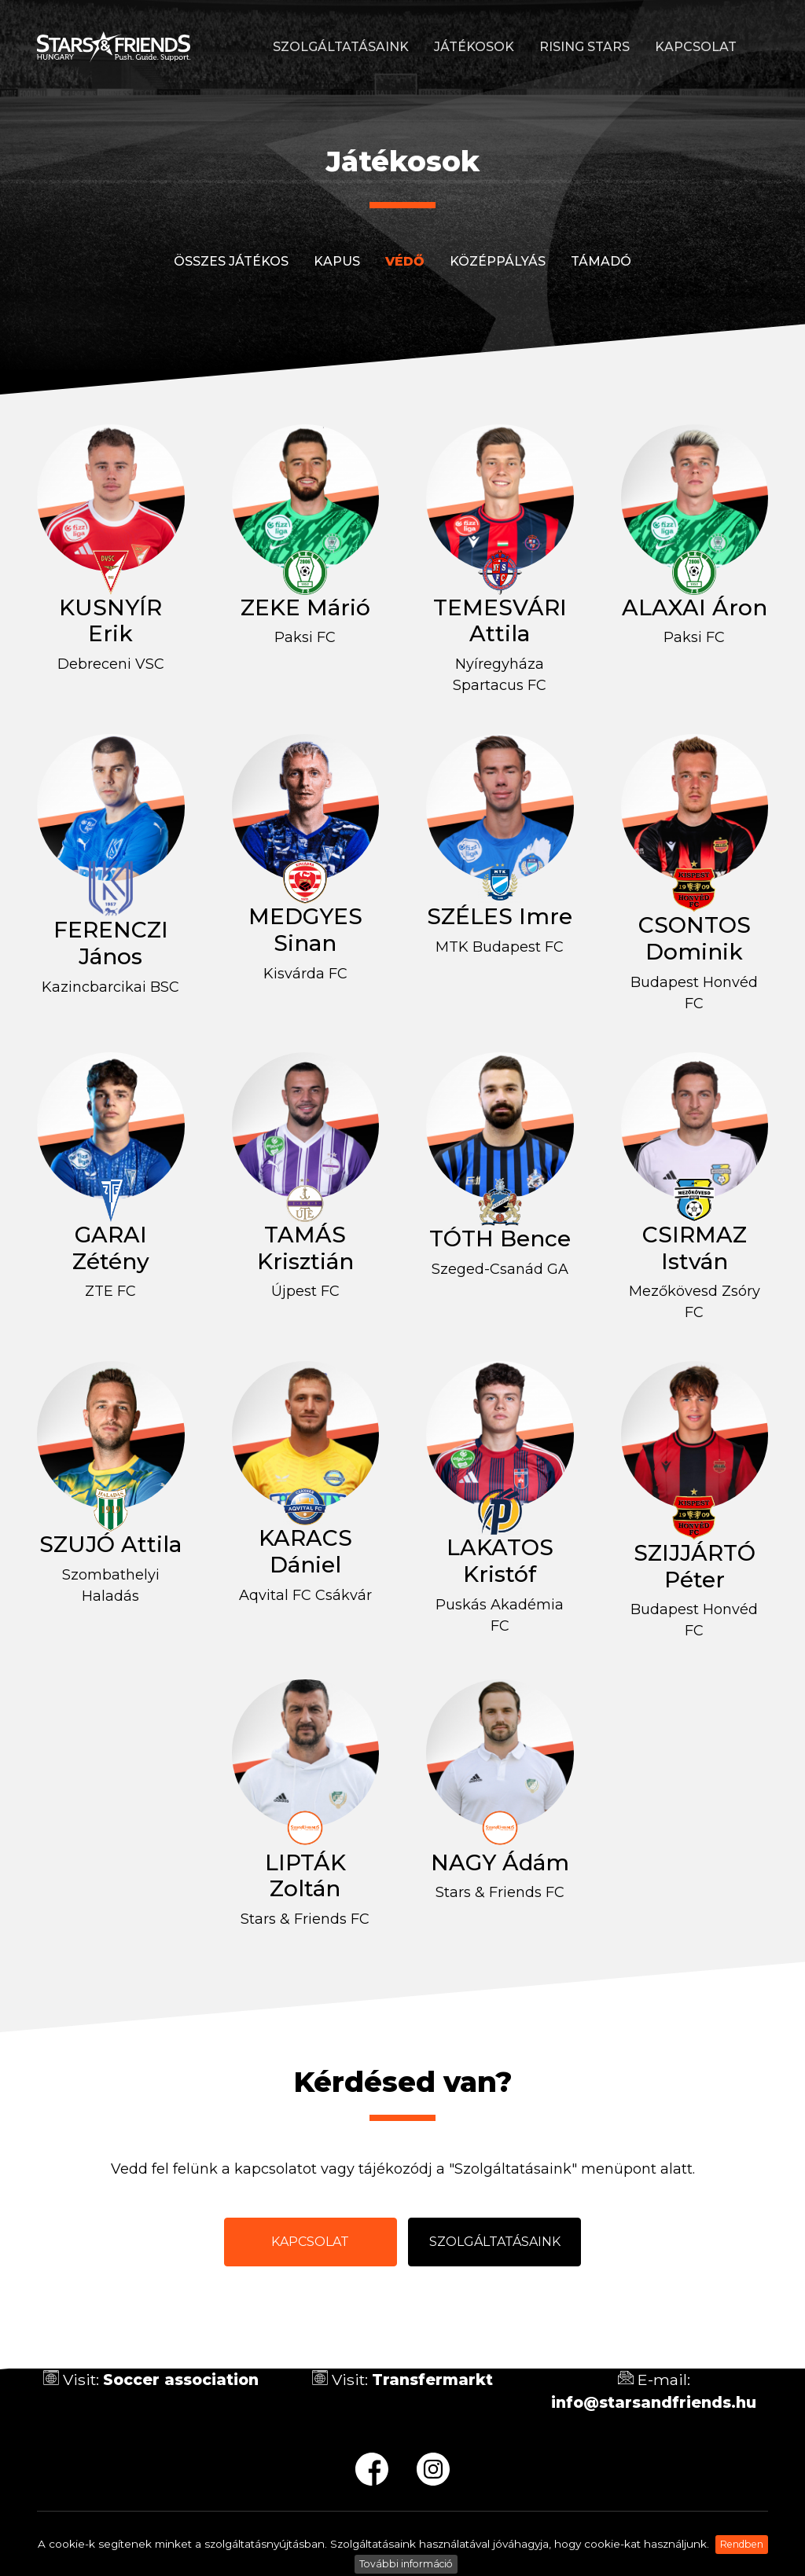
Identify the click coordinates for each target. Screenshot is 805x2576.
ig (433, 2469)
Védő (405, 261)
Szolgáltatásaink (341, 46)
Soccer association (181, 2379)
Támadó (601, 261)
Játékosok (474, 46)
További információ (406, 2564)
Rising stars (584, 46)
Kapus (337, 261)
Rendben (741, 2544)
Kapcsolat (696, 46)
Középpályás (498, 261)
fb (371, 2469)
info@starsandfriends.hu (653, 2402)
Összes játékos (231, 261)
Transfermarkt (432, 2379)
